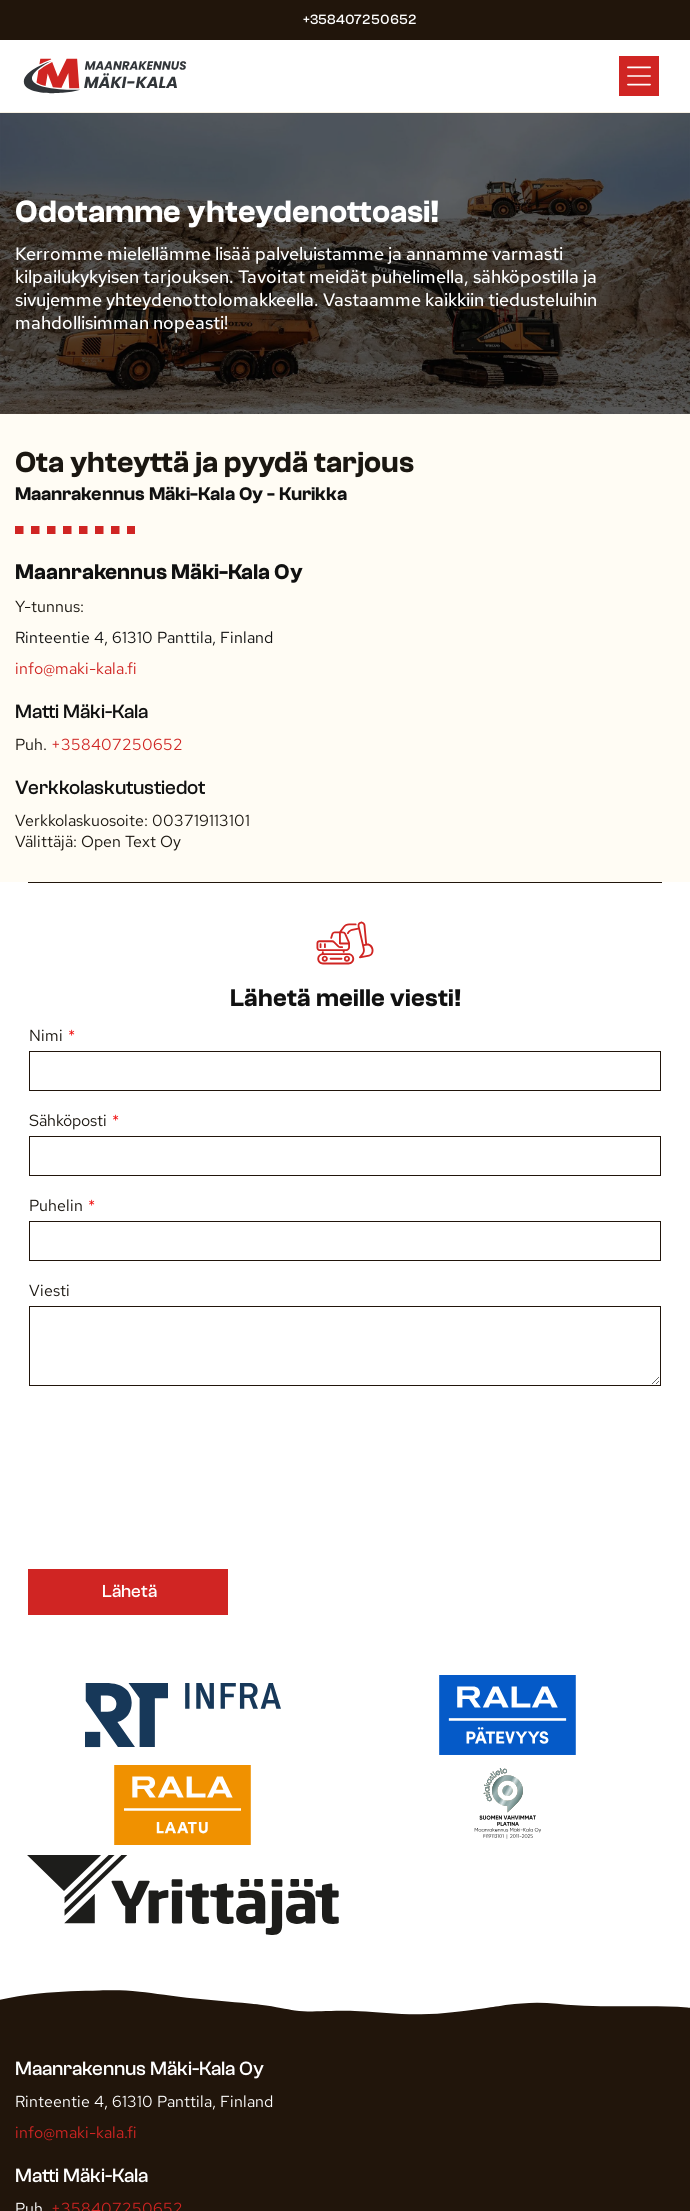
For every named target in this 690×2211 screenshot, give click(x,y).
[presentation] (111, 1476)
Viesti (49, 1290)
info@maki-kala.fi (75, 668)
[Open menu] (639, 76)
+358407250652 (117, 744)
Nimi (46, 1035)
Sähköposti (68, 1120)
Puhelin (56, 1205)
